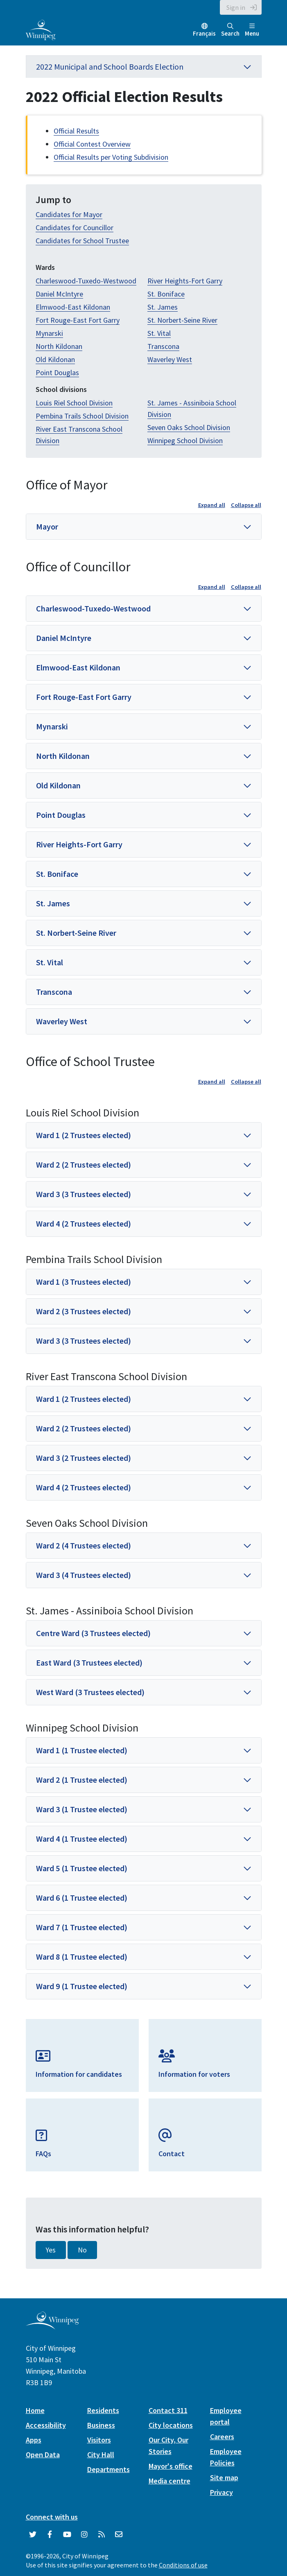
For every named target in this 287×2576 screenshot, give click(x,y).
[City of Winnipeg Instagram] (84, 2535)
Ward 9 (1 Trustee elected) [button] (81, 1986)
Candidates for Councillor (74, 227)
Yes (51, 2250)
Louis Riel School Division (74, 402)
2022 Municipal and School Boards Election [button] (143, 66)
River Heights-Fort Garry (184, 280)
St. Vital (159, 333)
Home (35, 2410)
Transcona (163, 346)
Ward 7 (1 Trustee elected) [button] (81, 1927)
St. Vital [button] (49, 962)
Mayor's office (170, 2466)
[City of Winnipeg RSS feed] (101, 2535)
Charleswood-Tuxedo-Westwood (86, 280)
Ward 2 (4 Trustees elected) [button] (83, 1545)
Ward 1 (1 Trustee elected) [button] (81, 1750)
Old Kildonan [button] (58, 785)
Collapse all (246, 505)
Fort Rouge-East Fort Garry (78, 320)
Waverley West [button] (61, 1021)
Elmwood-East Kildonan (73, 307)
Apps (33, 2440)
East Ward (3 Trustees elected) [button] (89, 1662)
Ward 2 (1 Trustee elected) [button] (81, 1780)
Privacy (221, 2492)
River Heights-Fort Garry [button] (79, 844)
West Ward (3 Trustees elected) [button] (90, 1692)
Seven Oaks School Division (188, 427)
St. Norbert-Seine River (182, 320)
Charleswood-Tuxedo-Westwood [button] (93, 608)
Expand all (211, 505)
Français (204, 33)
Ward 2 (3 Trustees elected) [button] (83, 1311)
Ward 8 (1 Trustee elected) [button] (81, 1956)
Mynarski (49, 333)
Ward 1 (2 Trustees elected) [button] (83, 1135)
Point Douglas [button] (61, 815)
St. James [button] (53, 903)
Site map (224, 2477)
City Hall (100, 2454)
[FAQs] (82, 2134)
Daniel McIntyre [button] (63, 638)
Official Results (76, 131)
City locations (171, 2425)
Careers (222, 2436)
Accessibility (46, 2425)
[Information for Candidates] (82, 2055)
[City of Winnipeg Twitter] (33, 2535)
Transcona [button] (54, 992)
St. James (162, 307)
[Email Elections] (205, 2134)
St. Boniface (166, 294)
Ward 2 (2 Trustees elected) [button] (83, 1164)
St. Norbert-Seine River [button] (76, 933)
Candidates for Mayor (69, 214)
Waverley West (169, 359)
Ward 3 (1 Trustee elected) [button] (81, 1809)
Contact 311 (168, 2410)
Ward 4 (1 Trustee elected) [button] (81, 1839)
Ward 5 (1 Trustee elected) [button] (81, 1868)
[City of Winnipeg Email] (119, 2535)
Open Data (43, 2454)
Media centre (169, 2480)
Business (101, 2425)
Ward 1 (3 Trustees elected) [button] (83, 1282)
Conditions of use (183, 2565)
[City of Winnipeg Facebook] (50, 2535)
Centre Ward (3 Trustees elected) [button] (93, 1633)
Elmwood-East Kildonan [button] (78, 667)
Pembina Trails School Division (82, 416)
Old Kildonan (55, 359)
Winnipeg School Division (185, 440)
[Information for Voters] (205, 2055)
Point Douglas (57, 372)
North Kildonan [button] (63, 756)
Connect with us (52, 2517)
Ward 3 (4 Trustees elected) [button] (83, 1575)
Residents (103, 2410)
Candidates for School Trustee (82, 240)
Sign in (235, 7)
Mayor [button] (47, 526)
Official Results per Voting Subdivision (111, 157)
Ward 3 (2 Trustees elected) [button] (83, 1458)
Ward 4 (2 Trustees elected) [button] (83, 1223)
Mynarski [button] (52, 726)
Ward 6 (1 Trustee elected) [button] (81, 1897)
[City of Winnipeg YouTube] (67, 2535)
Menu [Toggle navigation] (252, 30)
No (82, 2250)
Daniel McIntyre (59, 294)
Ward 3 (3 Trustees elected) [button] (83, 1194)
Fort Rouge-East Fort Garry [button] (83, 697)
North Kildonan (59, 346)
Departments (108, 2469)
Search (230, 30)
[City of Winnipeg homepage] (52, 2326)
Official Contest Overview (92, 144)
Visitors (99, 2440)
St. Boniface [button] (57, 874)
